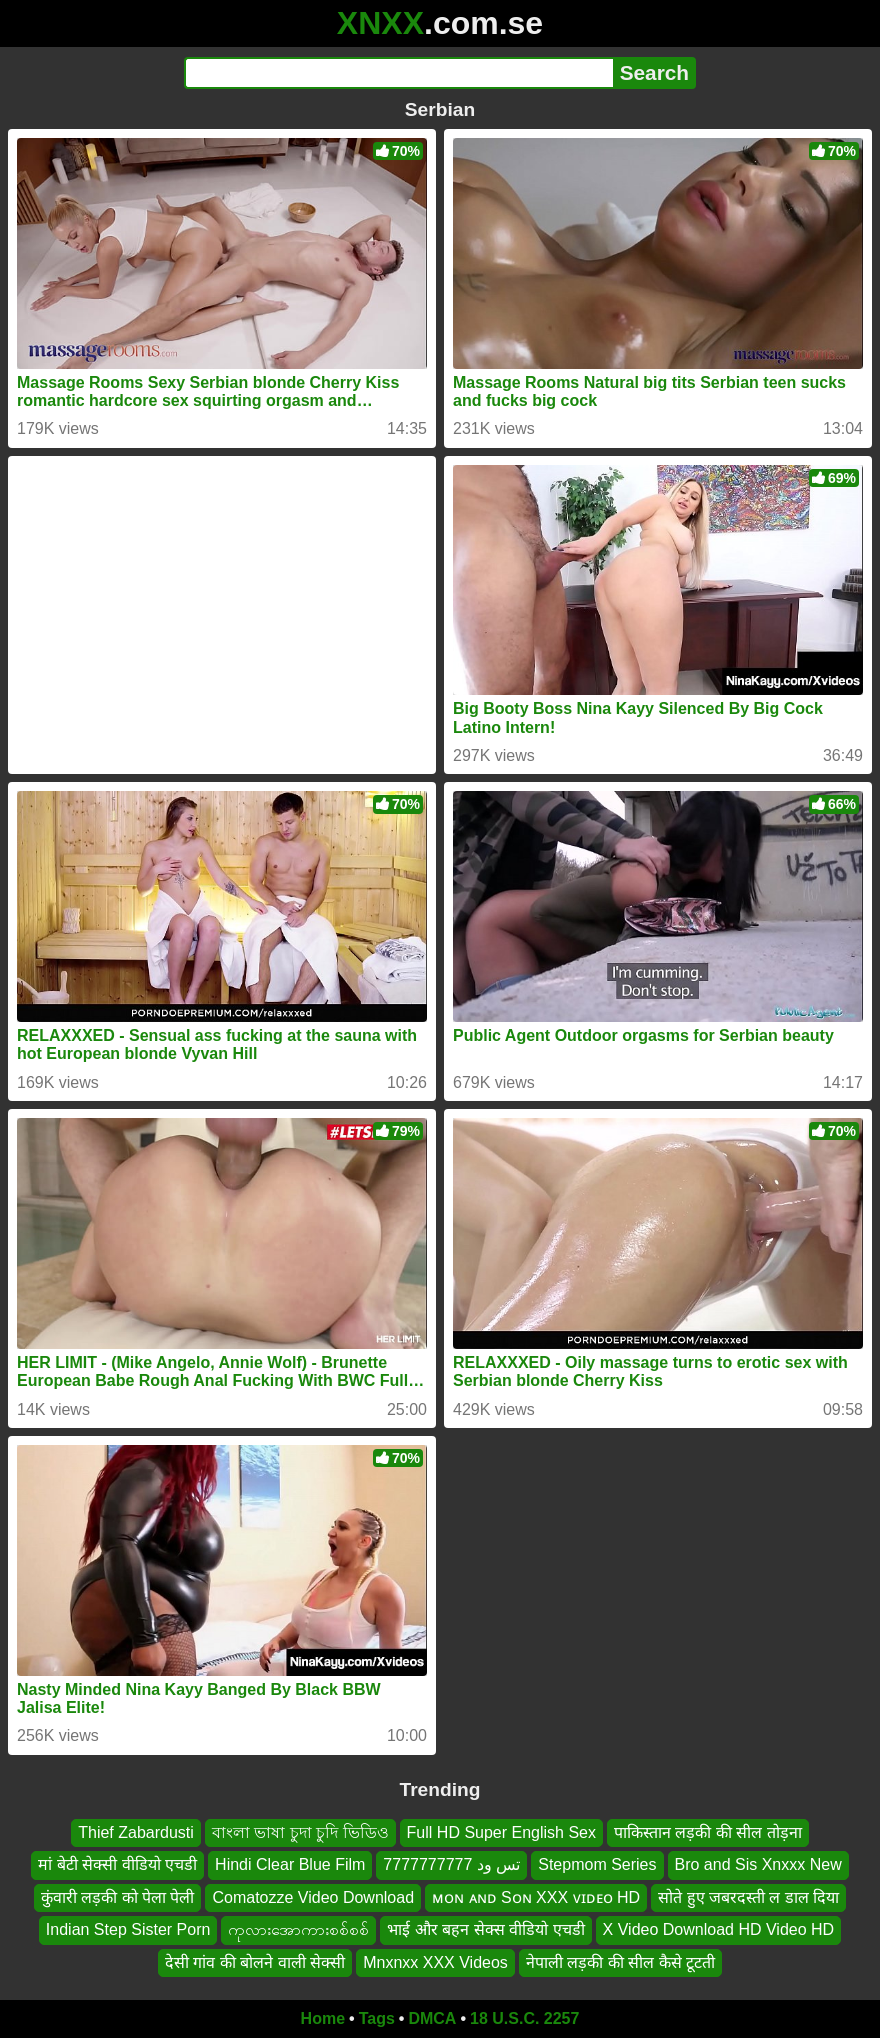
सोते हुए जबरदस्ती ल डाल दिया (748, 1897)
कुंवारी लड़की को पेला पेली (118, 1897)
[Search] (398, 73)
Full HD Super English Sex (501, 1832)
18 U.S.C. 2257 (524, 2018)
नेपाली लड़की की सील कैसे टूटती (620, 1962)
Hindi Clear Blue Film (290, 1865)
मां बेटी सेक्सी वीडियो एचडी (117, 1865)
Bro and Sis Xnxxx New (758, 1865)
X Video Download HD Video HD (719, 1929)
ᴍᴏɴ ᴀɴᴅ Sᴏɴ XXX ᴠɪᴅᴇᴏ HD (536, 1897)
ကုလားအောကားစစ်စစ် (298, 1929)
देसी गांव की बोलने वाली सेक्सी (255, 1962)
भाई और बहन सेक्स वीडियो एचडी (485, 1929)
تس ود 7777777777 (451, 1865)
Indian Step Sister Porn (128, 1929)
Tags (377, 2018)
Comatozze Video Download (313, 1897)
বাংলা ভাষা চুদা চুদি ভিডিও (300, 1832)
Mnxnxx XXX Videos (435, 1962)
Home (323, 2018)
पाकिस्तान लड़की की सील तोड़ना (708, 1832)
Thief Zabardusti (136, 1832)
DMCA (432, 2018)
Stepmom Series (597, 1865)
